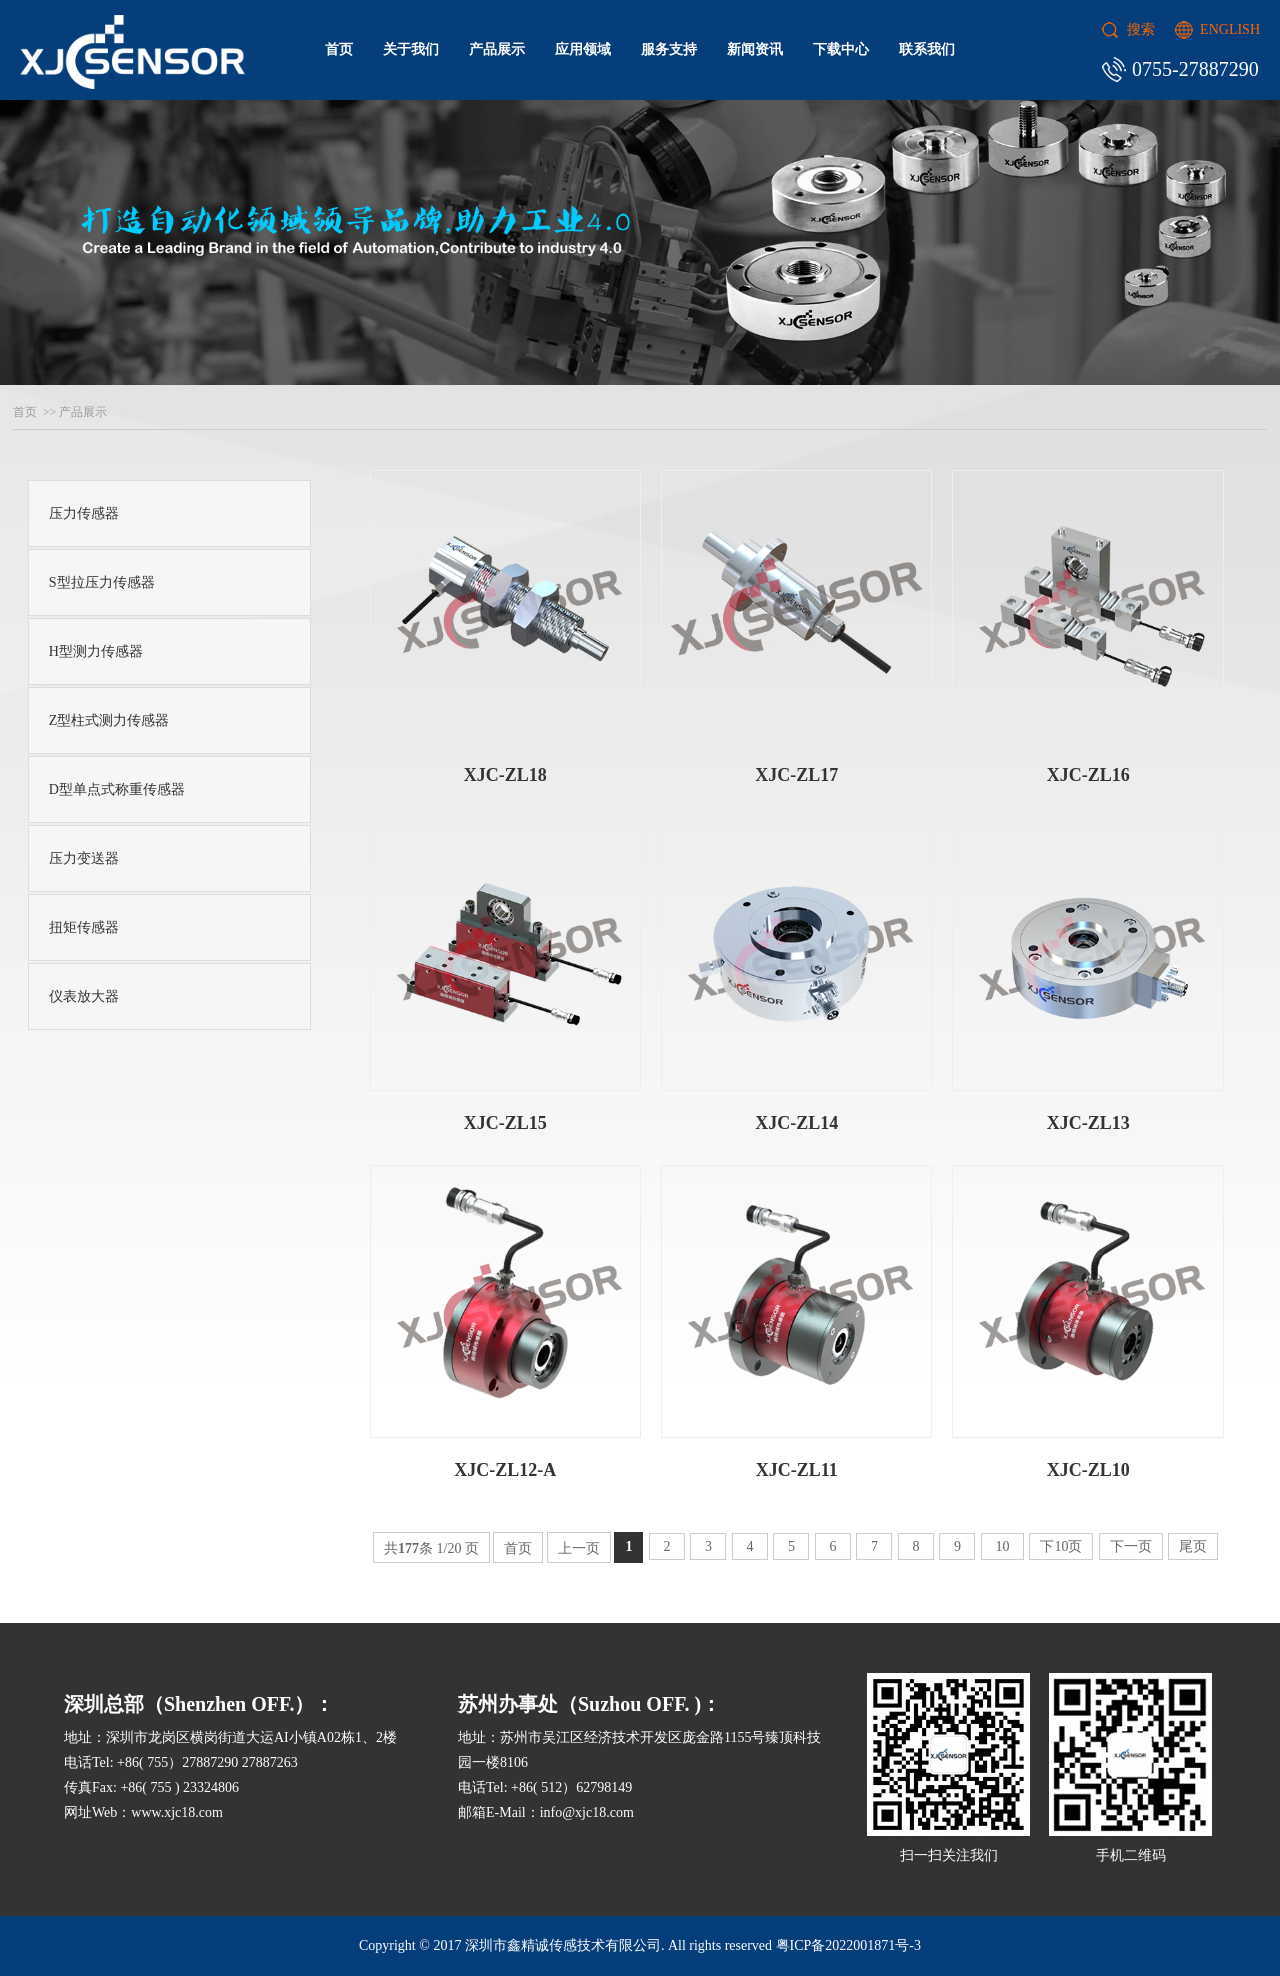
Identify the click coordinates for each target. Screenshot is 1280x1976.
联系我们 (927, 49)
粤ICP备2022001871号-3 (848, 1945)
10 (1002, 1546)
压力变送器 (84, 858)
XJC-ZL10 (1088, 1470)
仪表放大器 (84, 996)
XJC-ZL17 (796, 775)
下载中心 (841, 49)
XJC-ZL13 (1088, 1123)
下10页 (1061, 1546)
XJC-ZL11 (797, 1470)
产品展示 (497, 49)
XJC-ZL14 (796, 1123)
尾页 (1193, 1546)
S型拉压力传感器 (102, 582)
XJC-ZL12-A (505, 1470)
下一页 (1131, 1546)
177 (408, 1548)
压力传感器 (84, 513)
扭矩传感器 (84, 927)
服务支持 (669, 49)
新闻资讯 (755, 49)
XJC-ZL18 (505, 775)
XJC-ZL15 (505, 1123)
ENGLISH (1230, 29)
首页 (339, 49)
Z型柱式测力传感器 (109, 720)
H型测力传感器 (96, 651)
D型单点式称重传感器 (117, 789)
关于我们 (411, 49)
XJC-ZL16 (1088, 775)
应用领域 (583, 49)
